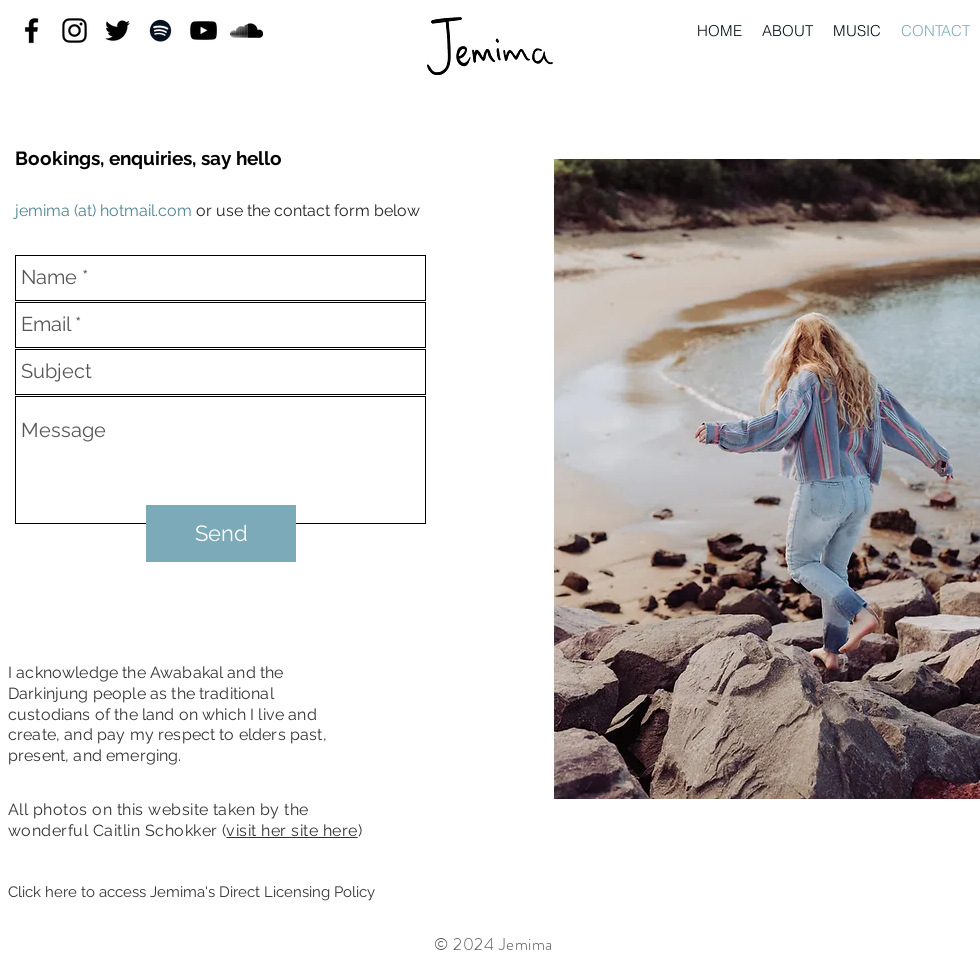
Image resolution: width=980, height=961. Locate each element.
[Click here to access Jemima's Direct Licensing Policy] (191, 893)
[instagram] (74, 30)
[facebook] (31, 30)
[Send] (221, 533)
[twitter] (117, 30)
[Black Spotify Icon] (160, 30)
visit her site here (291, 830)
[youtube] (203, 30)
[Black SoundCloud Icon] (246, 30)
